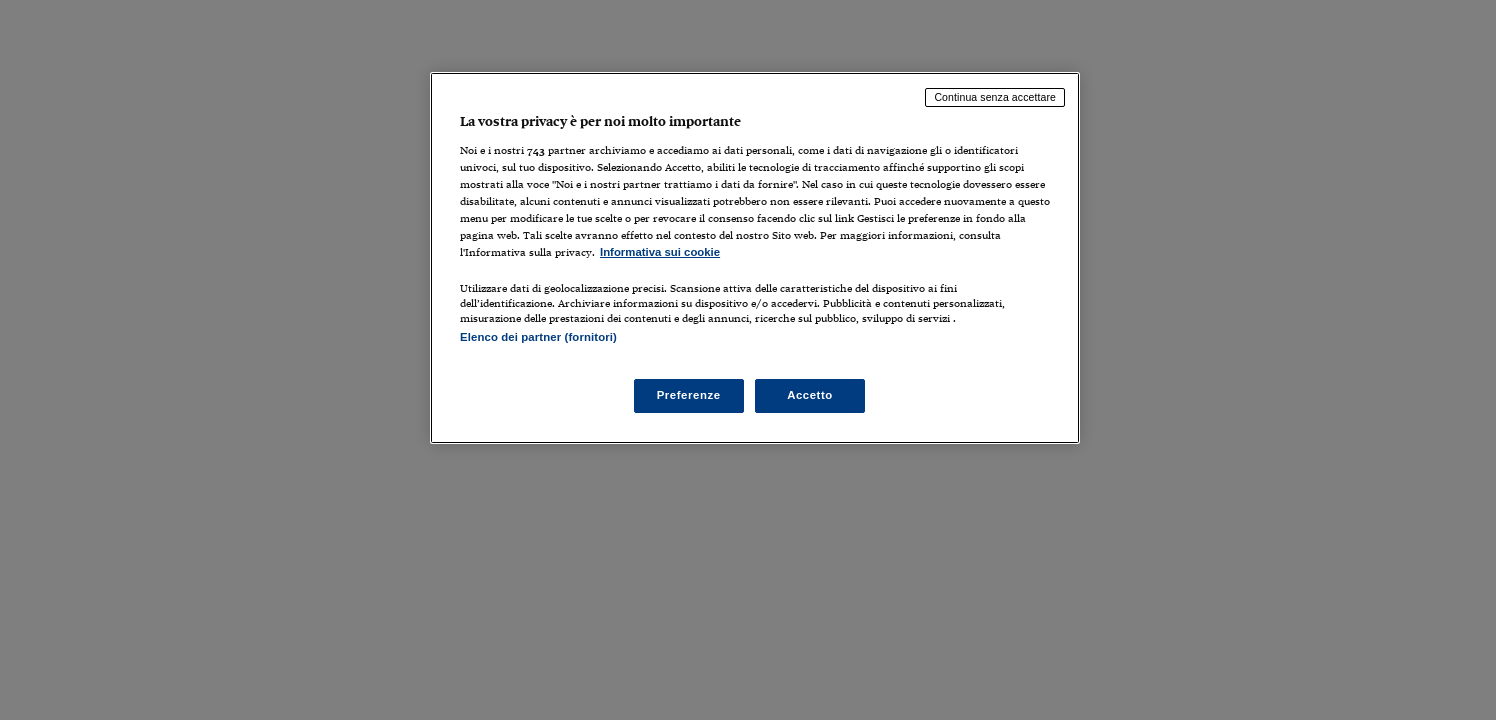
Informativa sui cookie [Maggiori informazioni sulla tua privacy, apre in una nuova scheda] (660, 252)
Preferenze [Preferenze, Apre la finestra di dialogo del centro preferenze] (689, 395)
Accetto (810, 395)
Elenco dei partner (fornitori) (538, 337)
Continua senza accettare (995, 97)
